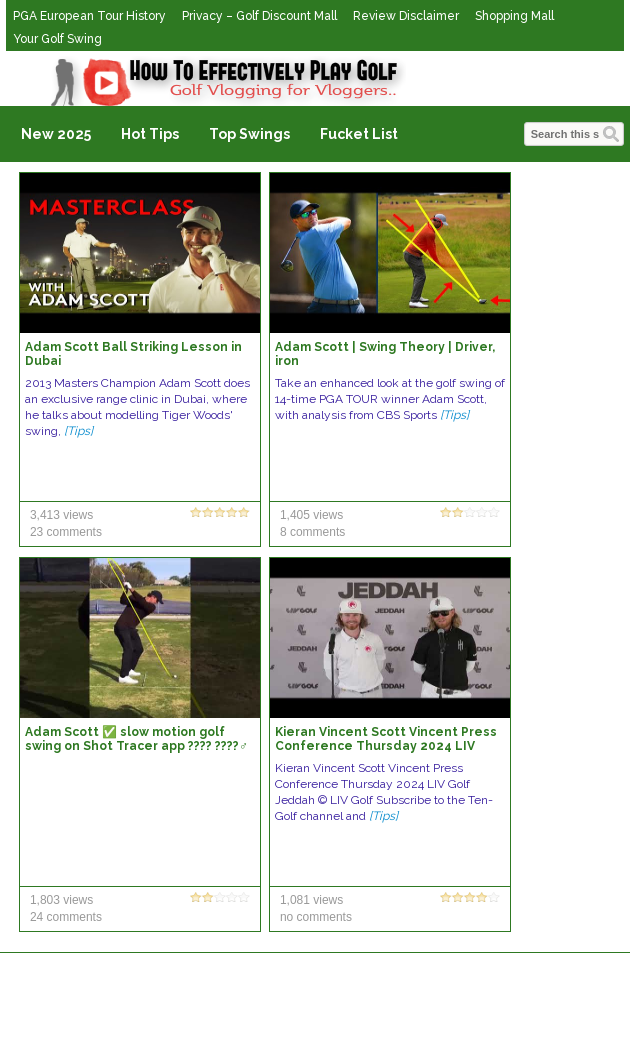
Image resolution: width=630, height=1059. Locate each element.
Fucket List (359, 134)
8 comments (312, 532)
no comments (316, 917)
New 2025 (56, 134)
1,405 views (311, 515)
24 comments (66, 917)
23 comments (66, 532)
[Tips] (78, 431)
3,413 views (61, 515)
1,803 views (61, 900)
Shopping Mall (514, 16)
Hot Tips (150, 134)
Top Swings (249, 134)
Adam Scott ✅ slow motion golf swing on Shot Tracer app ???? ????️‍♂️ (136, 739)
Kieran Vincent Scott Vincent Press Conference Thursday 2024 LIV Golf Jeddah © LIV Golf (386, 746)
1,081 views (311, 900)
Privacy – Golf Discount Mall (259, 16)
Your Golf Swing (57, 39)
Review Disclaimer (406, 16)
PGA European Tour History (89, 16)
